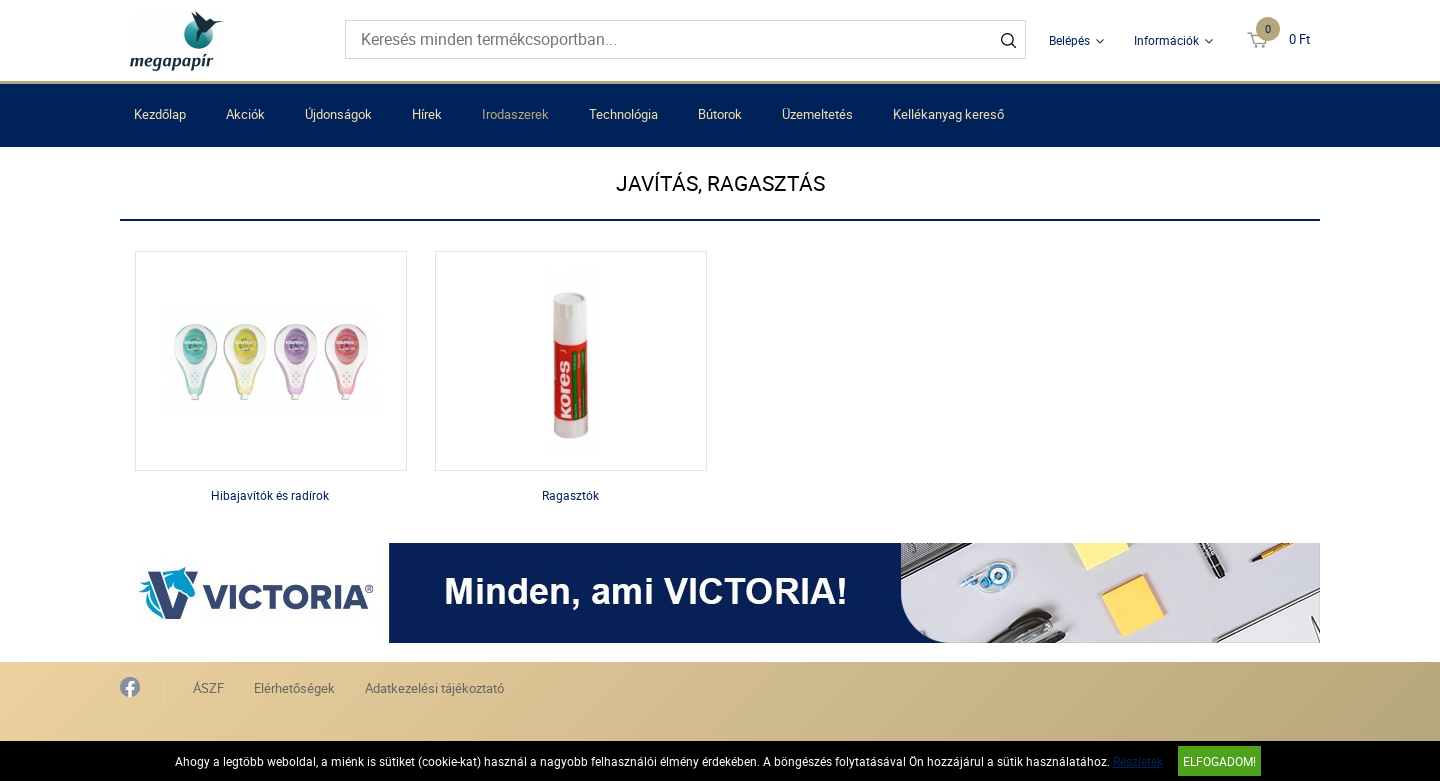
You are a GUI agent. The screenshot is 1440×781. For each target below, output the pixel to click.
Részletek (1138, 761)
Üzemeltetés (817, 114)
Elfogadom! (1219, 761)
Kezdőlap (160, 114)
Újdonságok (338, 114)
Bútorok (720, 114)
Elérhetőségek (294, 688)
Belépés (1069, 40)
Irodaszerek (515, 114)
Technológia (623, 114)
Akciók (245, 114)
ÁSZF (208, 688)
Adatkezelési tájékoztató (434, 688)
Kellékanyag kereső (948, 114)
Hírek (427, 114)
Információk (1166, 40)
